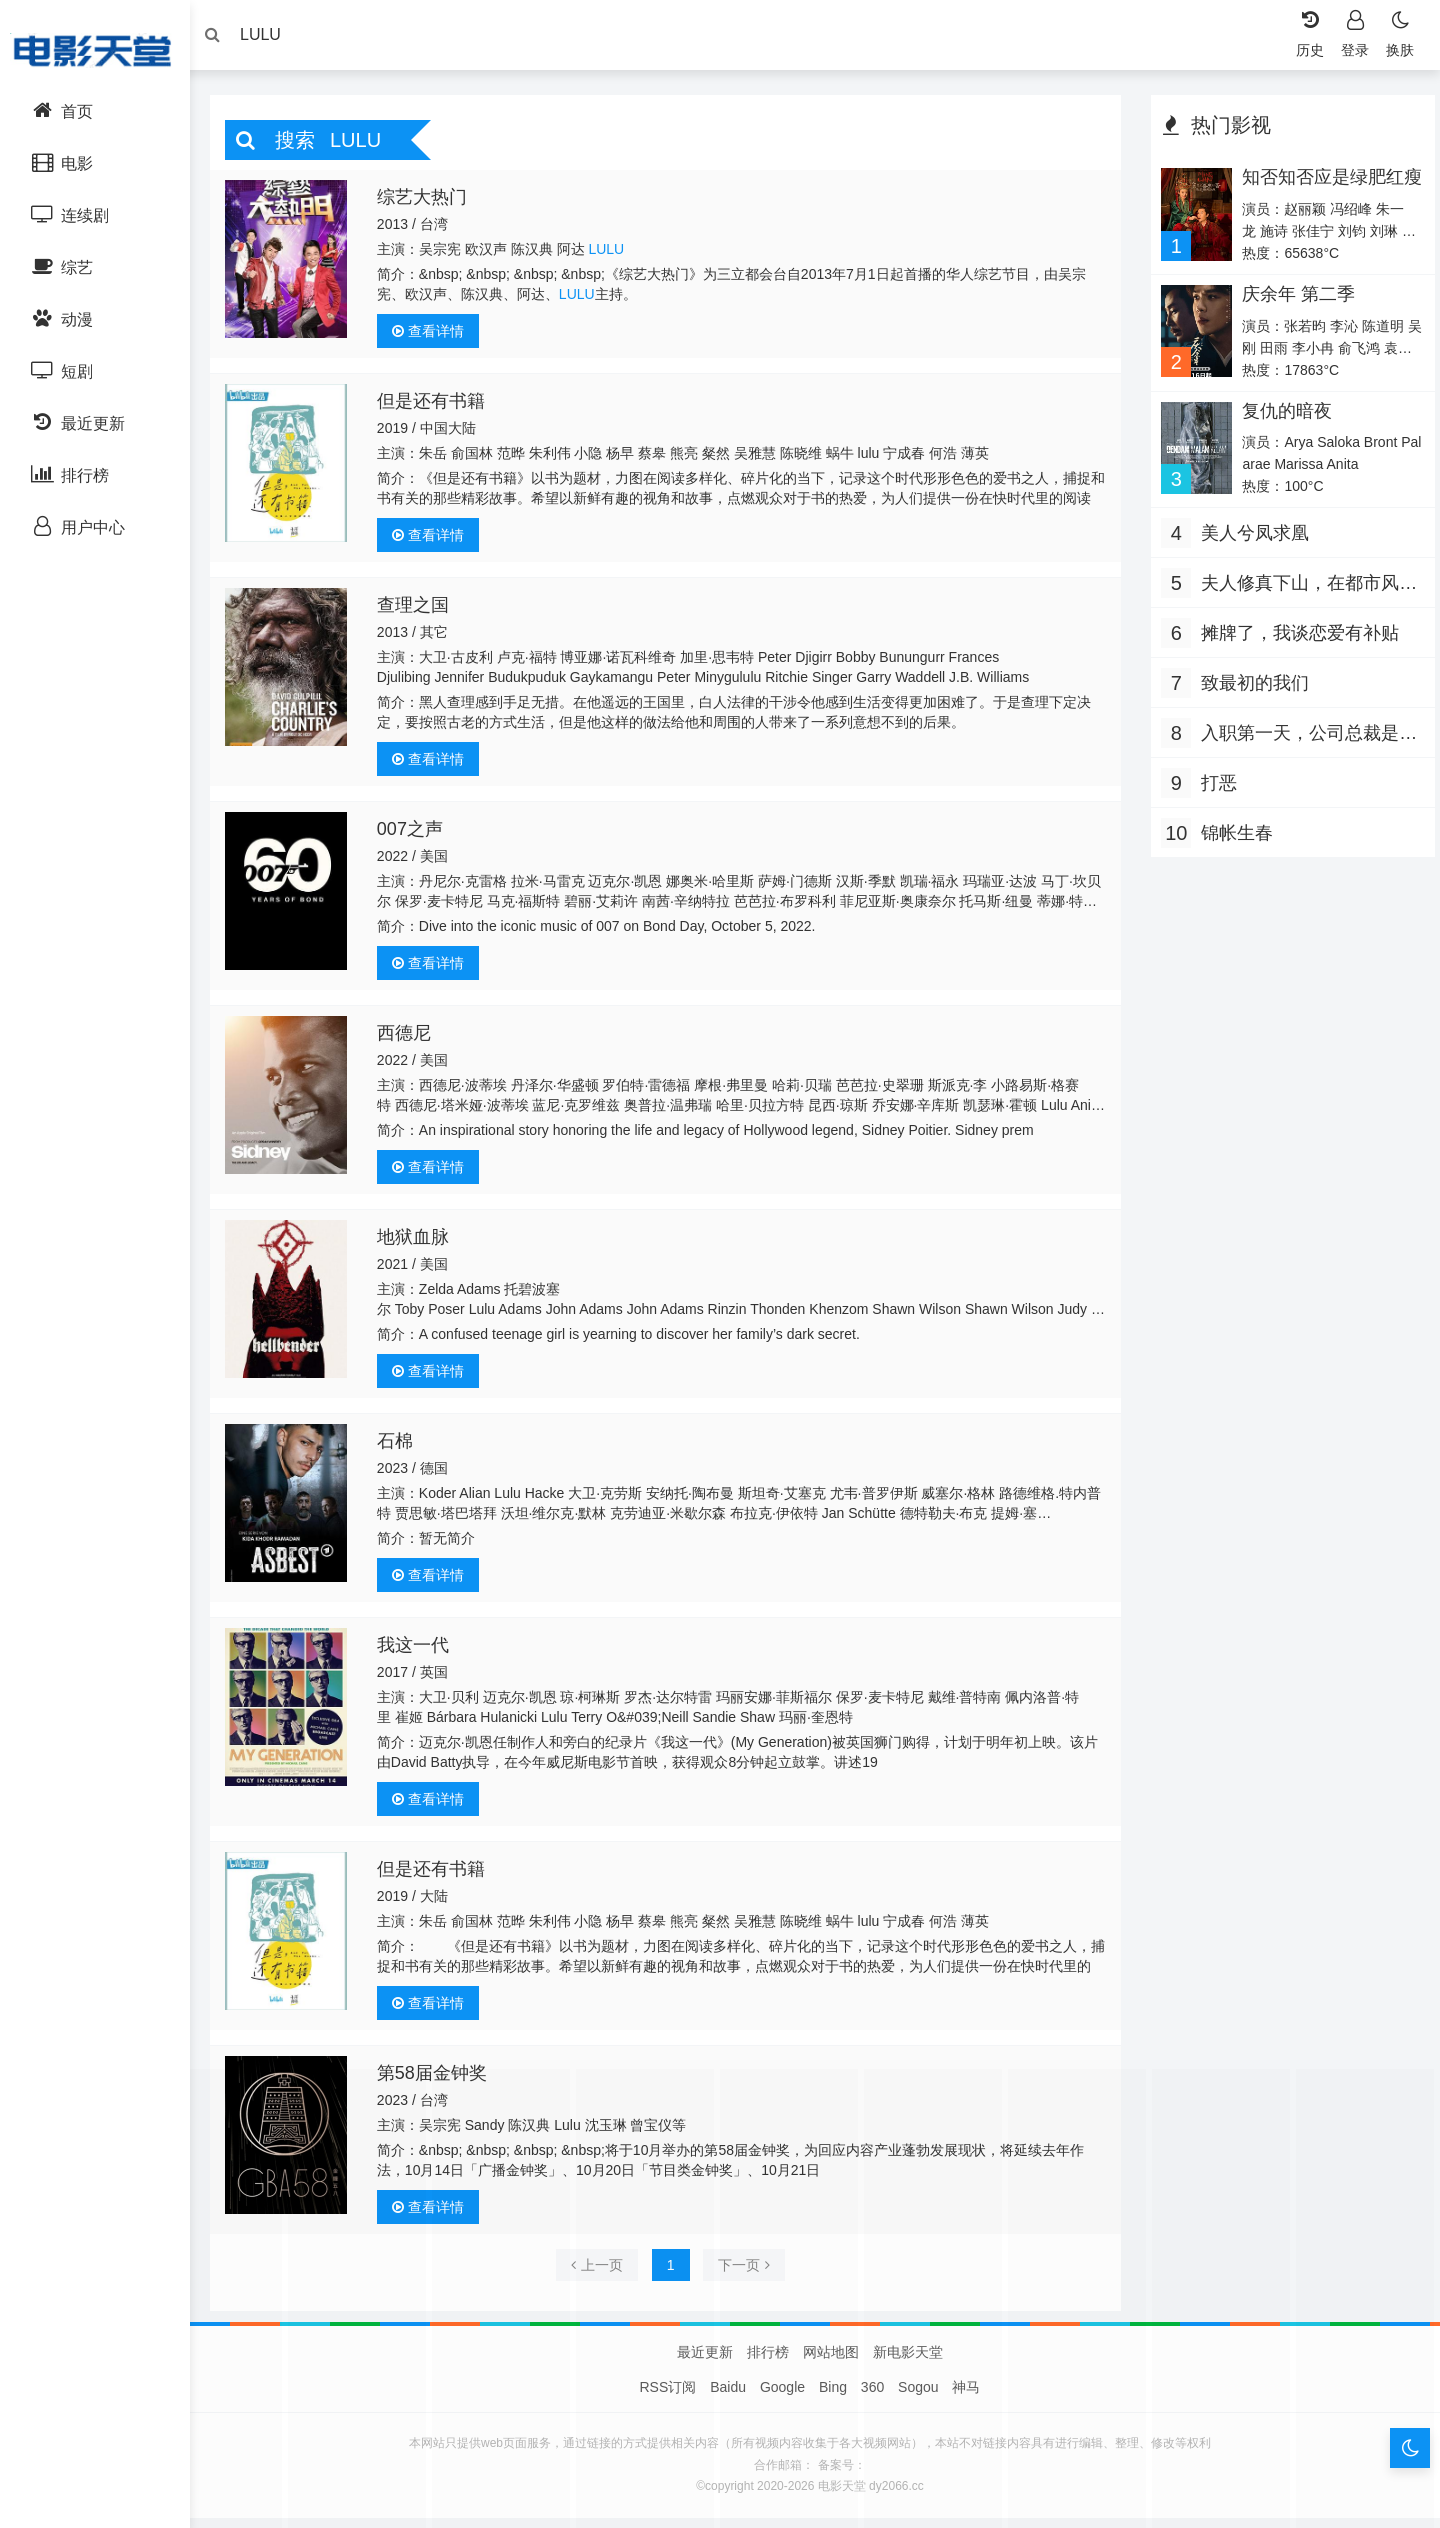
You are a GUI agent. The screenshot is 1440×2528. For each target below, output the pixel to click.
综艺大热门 (429, 202)
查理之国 (420, 610)
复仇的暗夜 (1281, 416)
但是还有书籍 (438, 406)
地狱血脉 (420, 1242)
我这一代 (420, 1650)
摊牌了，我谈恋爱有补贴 (1295, 638)
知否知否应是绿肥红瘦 (1317, 192)
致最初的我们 (1250, 688)
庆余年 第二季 (1292, 299)
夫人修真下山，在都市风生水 (1304, 590)
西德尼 (411, 1038)
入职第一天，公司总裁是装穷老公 (1304, 740)
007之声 (417, 834)
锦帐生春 (1232, 838)
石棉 (402, 1446)
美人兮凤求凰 (1250, 538)
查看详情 (435, 336)
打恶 (1214, 788)
